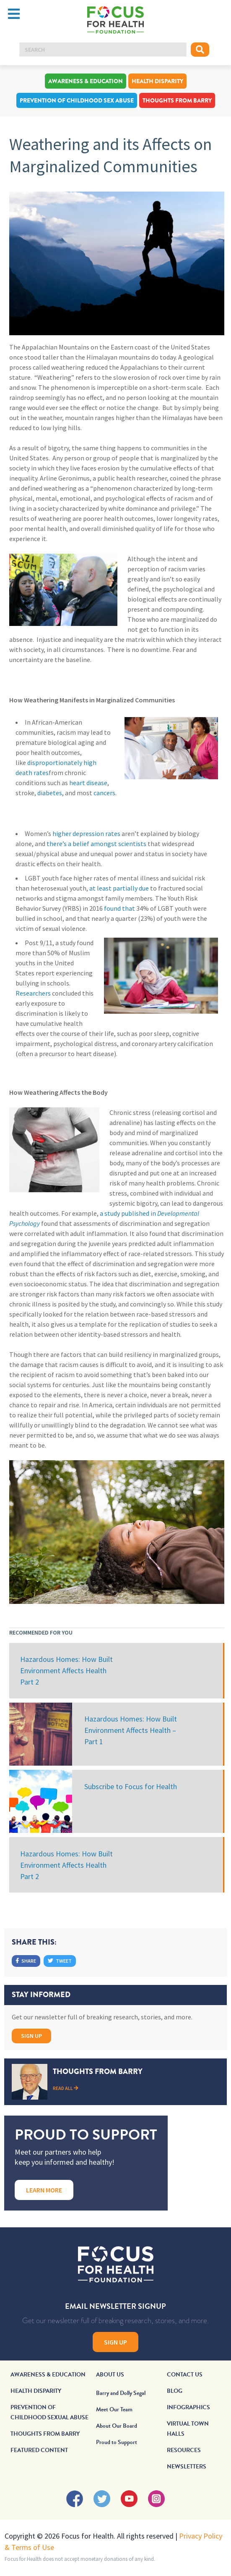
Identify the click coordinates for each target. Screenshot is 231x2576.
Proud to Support (116, 2442)
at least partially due (119, 888)
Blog (174, 2391)
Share (26, 1961)
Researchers (33, 993)
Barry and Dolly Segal (120, 2393)
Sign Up (31, 2036)
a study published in (128, 1213)
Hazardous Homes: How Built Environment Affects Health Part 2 (66, 1670)
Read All (65, 2088)
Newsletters (186, 2466)
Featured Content (39, 2450)
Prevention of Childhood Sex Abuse (77, 100)
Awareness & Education (85, 81)
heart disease (88, 782)
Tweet (60, 1961)
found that (119, 908)
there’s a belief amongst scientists (96, 843)
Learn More (44, 2190)
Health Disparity (157, 81)
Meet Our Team (114, 2409)
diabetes (49, 793)
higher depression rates (86, 833)
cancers (104, 793)
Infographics (188, 2407)
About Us (110, 2374)
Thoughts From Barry (177, 100)
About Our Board (116, 2425)
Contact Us (184, 2374)
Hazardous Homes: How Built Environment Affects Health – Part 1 (130, 1730)
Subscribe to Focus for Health (130, 1786)
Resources (184, 2450)
